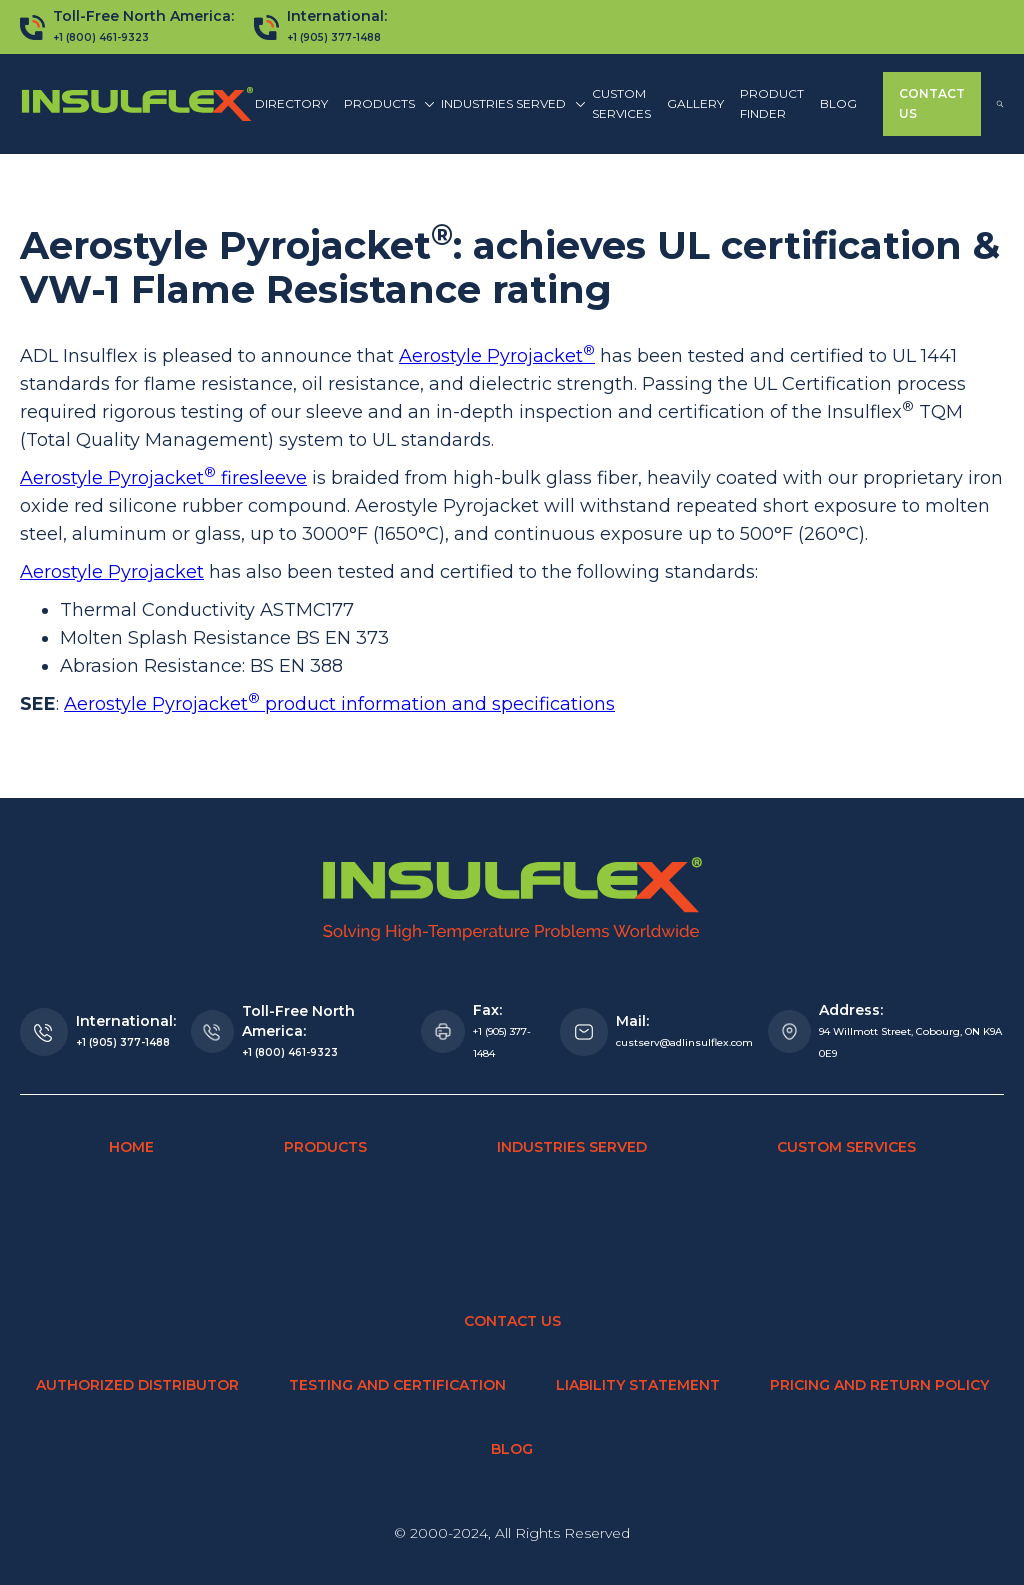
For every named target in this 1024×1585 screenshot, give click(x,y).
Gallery (695, 103)
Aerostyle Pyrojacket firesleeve (163, 478)
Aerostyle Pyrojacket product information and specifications (339, 704)
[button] (384, 104)
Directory (291, 103)
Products (325, 1147)
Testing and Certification (397, 1385)
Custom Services (621, 103)
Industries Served (572, 1147)
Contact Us (932, 103)
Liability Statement (638, 1385)
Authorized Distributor (137, 1385)
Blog (838, 103)
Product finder (772, 103)
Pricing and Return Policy (879, 1385)
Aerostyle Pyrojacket (497, 356)
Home (131, 1147)
